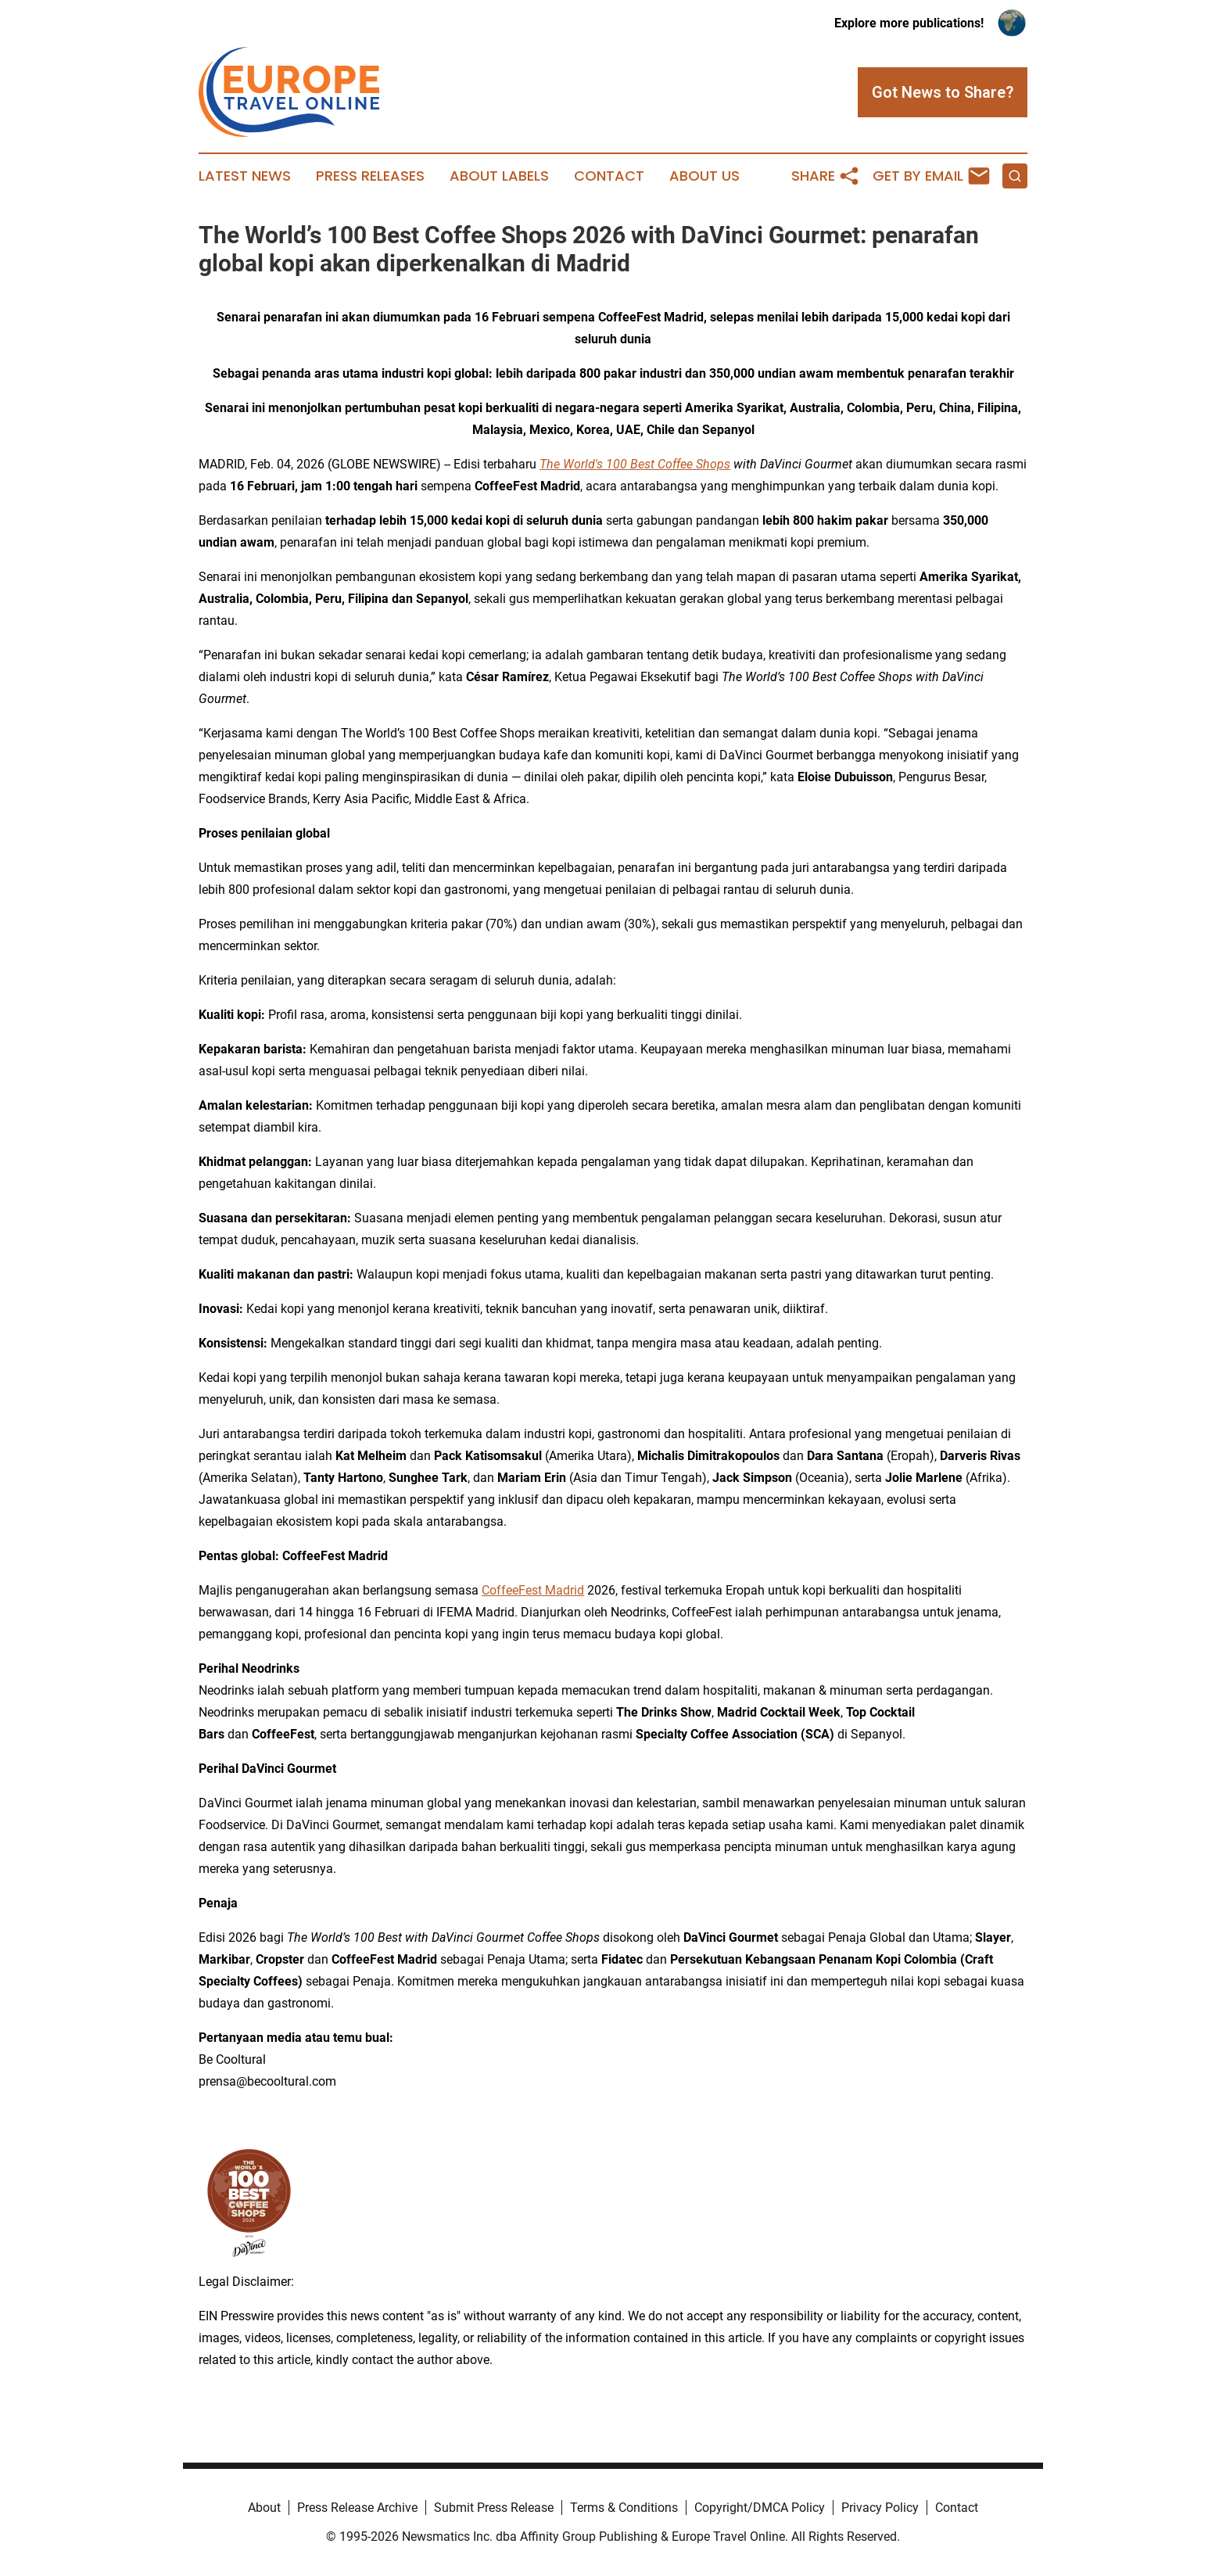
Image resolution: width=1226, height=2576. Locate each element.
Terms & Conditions (624, 2507)
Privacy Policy (880, 2507)
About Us (704, 176)
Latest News (245, 176)
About (264, 2507)
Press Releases (370, 176)
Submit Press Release (494, 2507)
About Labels (499, 176)
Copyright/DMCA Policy (759, 2507)
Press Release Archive (357, 2507)
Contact (609, 176)
